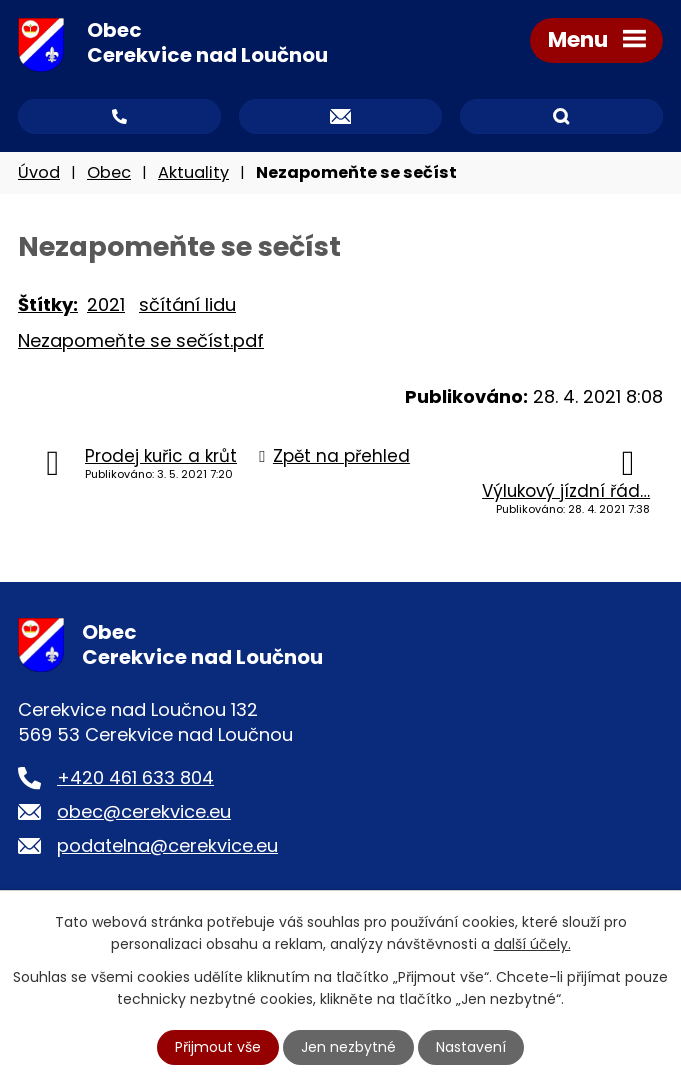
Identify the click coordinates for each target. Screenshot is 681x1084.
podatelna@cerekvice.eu (167, 845)
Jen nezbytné (348, 1047)
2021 (106, 304)
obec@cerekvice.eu (144, 811)
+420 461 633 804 (135, 777)
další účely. (532, 944)
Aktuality (193, 172)
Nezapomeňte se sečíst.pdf (141, 340)
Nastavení (471, 1047)
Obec (109, 172)
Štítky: (48, 304)
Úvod (39, 172)
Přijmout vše (218, 1047)
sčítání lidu (187, 304)
